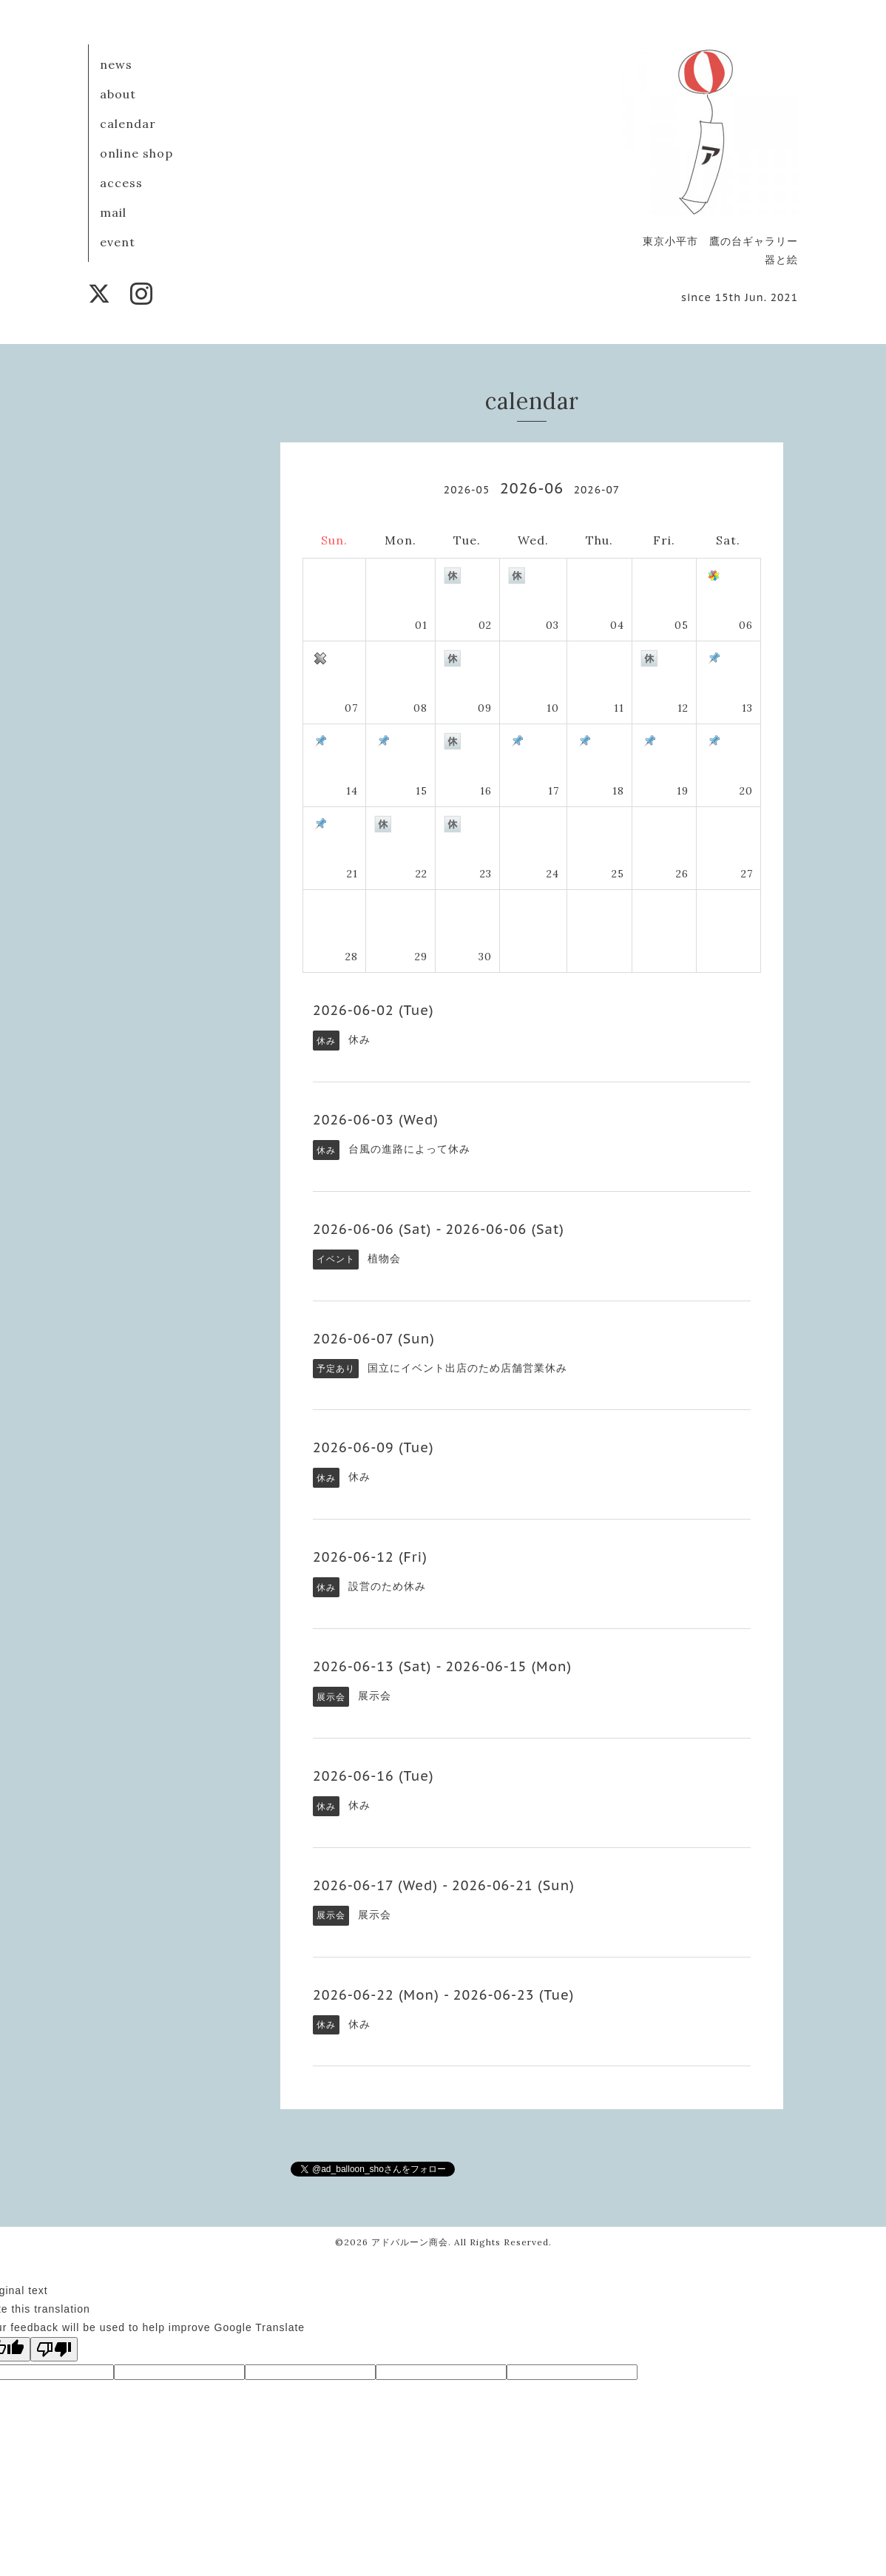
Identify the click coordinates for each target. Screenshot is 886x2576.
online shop (136, 153)
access (121, 182)
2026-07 (597, 489)
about (118, 94)
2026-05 (467, 489)
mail (113, 212)
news (116, 64)
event (117, 242)
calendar (128, 123)
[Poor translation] (54, 2349)
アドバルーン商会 (409, 2242)
